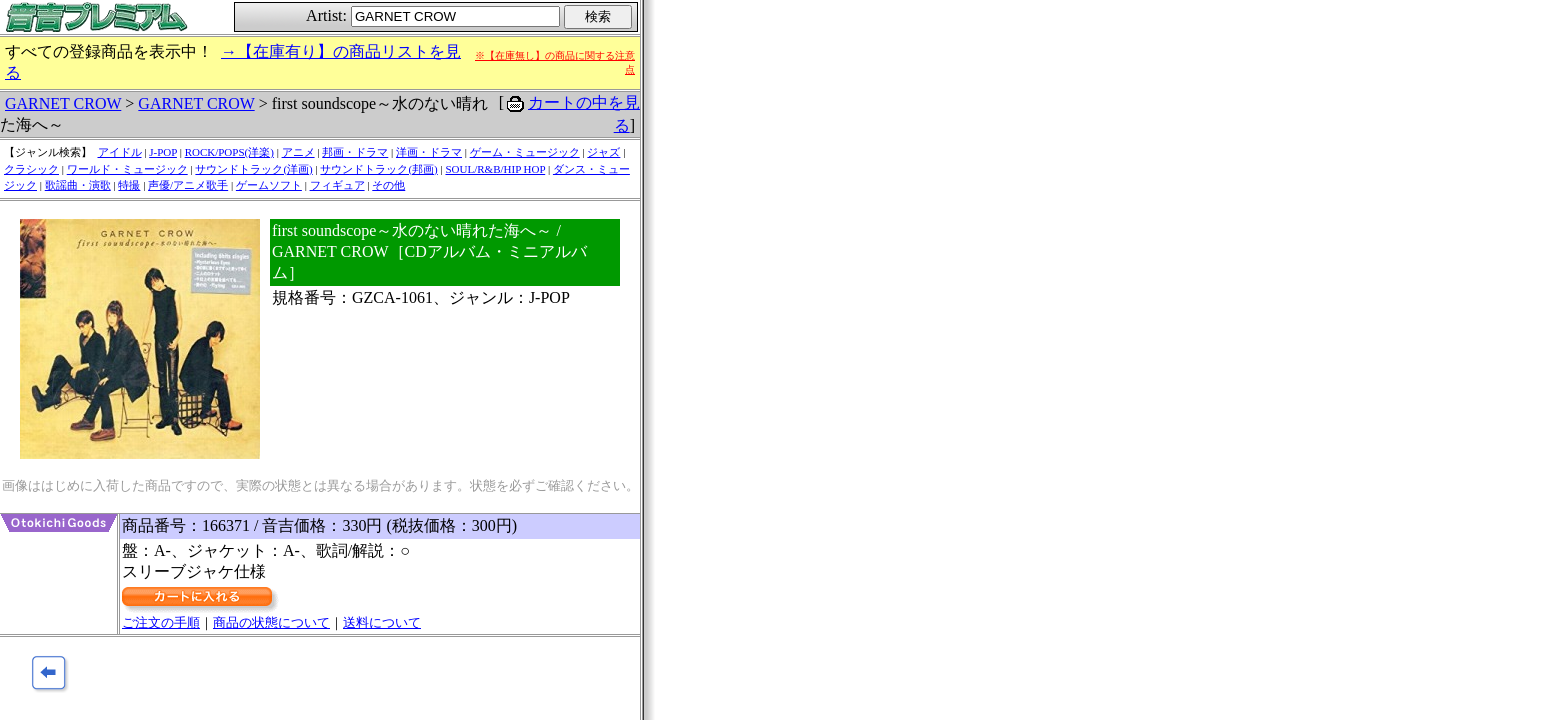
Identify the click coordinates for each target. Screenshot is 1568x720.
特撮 (129, 185)
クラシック (31, 169)
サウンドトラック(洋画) (253, 169)
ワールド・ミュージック (127, 169)
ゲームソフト (269, 185)
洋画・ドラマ (429, 152)
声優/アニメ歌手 (188, 185)
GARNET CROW (63, 103)
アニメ (298, 152)
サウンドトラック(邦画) (378, 169)
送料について (382, 622)
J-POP (163, 152)
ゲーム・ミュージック (525, 152)
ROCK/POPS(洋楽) (229, 152)
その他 (388, 185)
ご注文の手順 (161, 622)
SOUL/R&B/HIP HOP (495, 169)
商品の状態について (271, 622)
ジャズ (603, 152)
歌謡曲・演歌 (78, 185)
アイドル (120, 152)
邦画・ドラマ (355, 152)
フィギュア (337, 185)
